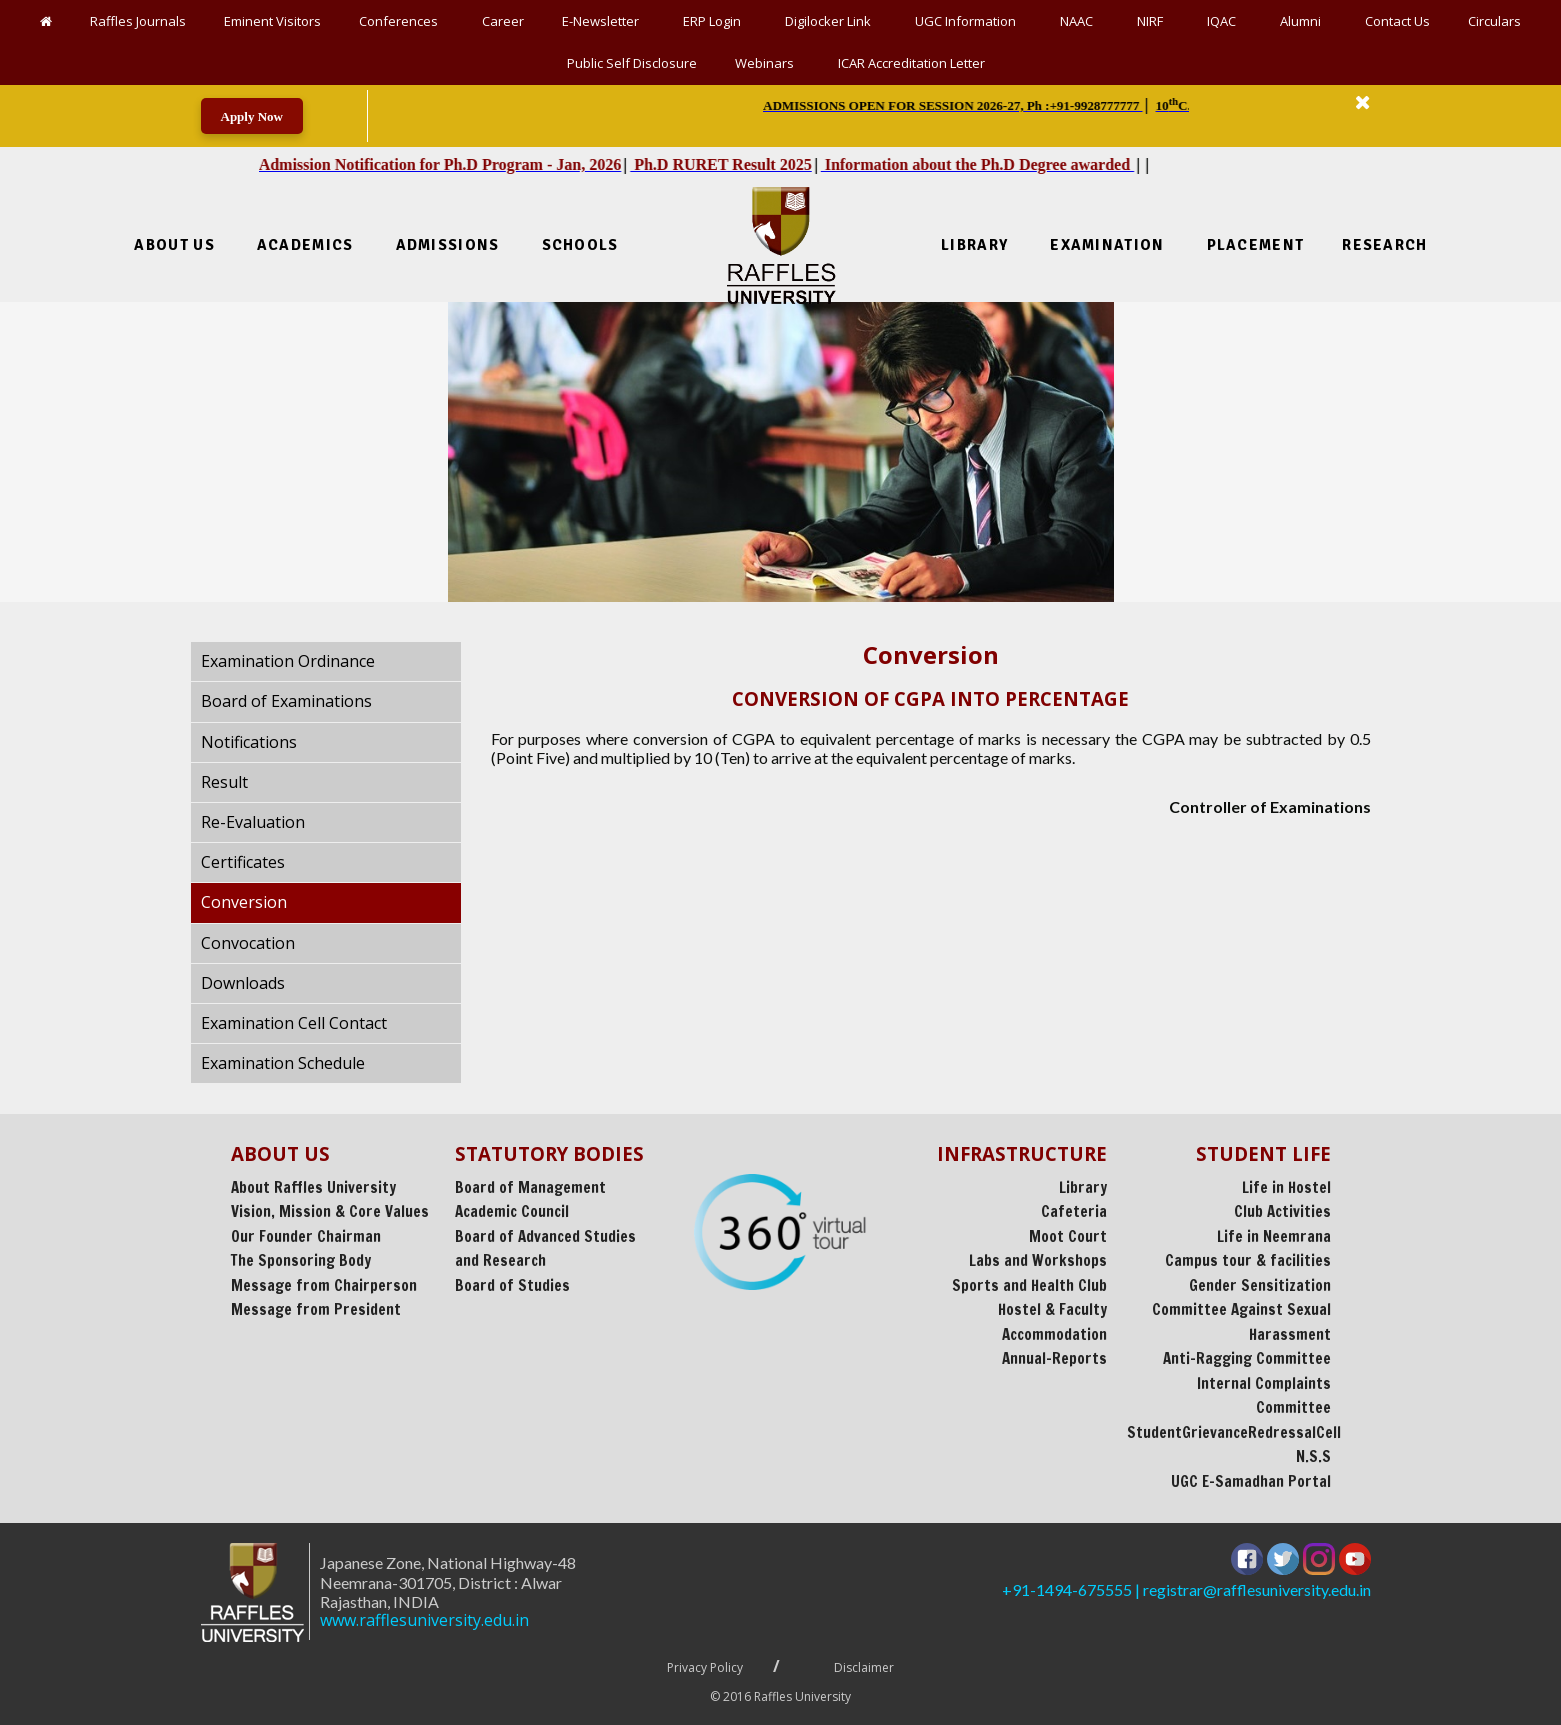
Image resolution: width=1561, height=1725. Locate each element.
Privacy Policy (705, 1667)
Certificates (243, 862)
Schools (580, 245)
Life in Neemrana (1274, 1236)
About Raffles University (313, 1187)
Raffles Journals (138, 21)
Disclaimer (864, 1667)
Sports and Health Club (1029, 1285)
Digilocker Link (831, 21)
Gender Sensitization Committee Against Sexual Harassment (1241, 1310)
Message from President (316, 1309)
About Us (174, 245)
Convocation (248, 943)
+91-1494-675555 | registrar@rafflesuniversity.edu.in (1186, 1589)
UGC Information (968, 21)
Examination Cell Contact (294, 1023)
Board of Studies (512, 1285)
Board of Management (530, 1187)
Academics (305, 245)
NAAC (1079, 21)
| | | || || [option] (983, 105)
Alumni (1303, 21)
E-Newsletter (603, 21)
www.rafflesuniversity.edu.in (345, 1620)
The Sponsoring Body (301, 1260)
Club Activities (1282, 1211)
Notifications (249, 742)
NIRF (1153, 21)
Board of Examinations (286, 701)
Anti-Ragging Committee (1247, 1358)
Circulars (1494, 21)
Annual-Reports (1054, 1358)
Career (503, 21)
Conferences (401, 21)
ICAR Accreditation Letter (911, 63)
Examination (1107, 245)
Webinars (767, 63)
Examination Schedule (283, 1063)
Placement (1256, 245)
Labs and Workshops (1038, 1260)
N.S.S (1313, 1456)
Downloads (243, 983)
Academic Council (512, 1211)
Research (1384, 245)
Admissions (448, 245)
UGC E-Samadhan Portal (1251, 1481)
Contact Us (1397, 21)
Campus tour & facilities (1248, 1260)
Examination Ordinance (288, 661)
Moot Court (1068, 1236)
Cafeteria (1074, 1211)
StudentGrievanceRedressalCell (1234, 1432)
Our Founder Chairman (306, 1236)
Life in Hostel (1286, 1187)
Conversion (244, 902)
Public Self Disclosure (632, 63)
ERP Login (715, 21)
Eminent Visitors (272, 21)
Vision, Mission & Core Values (330, 1211)
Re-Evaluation (253, 822)
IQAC (1224, 21)
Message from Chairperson (324, 1285)
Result (224, 782)
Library (974, 245)
